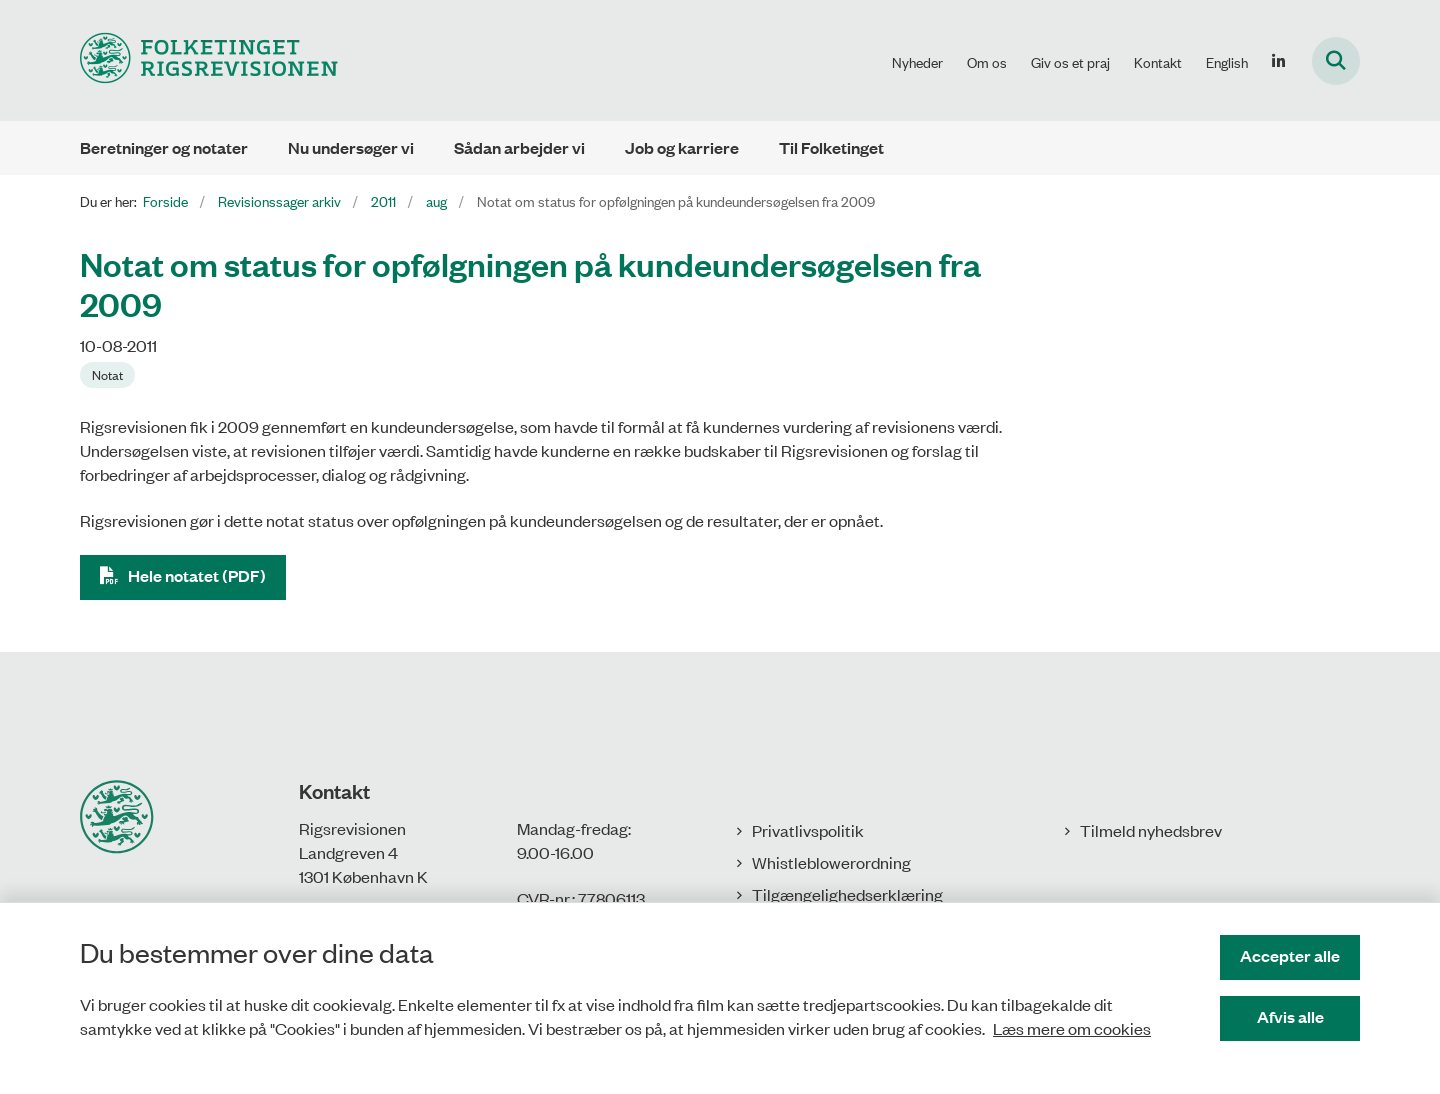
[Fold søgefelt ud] (1336, 61)
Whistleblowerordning (831, 862)
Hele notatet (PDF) (197, 575)
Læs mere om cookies (1072, 1028)
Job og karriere (682, 147)
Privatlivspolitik (808, 830)
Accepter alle (1290, 955)
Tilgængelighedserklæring (847, 894)
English (1227, 62)
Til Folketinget (831, 147)
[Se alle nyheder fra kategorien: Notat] (107, 375)
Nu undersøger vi (351, 147)
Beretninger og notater (164, 147)
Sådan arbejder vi (519, 147)
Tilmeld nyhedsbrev (1151, 830)
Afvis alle (1290, 1016)
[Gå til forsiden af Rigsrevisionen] (209, 60)
